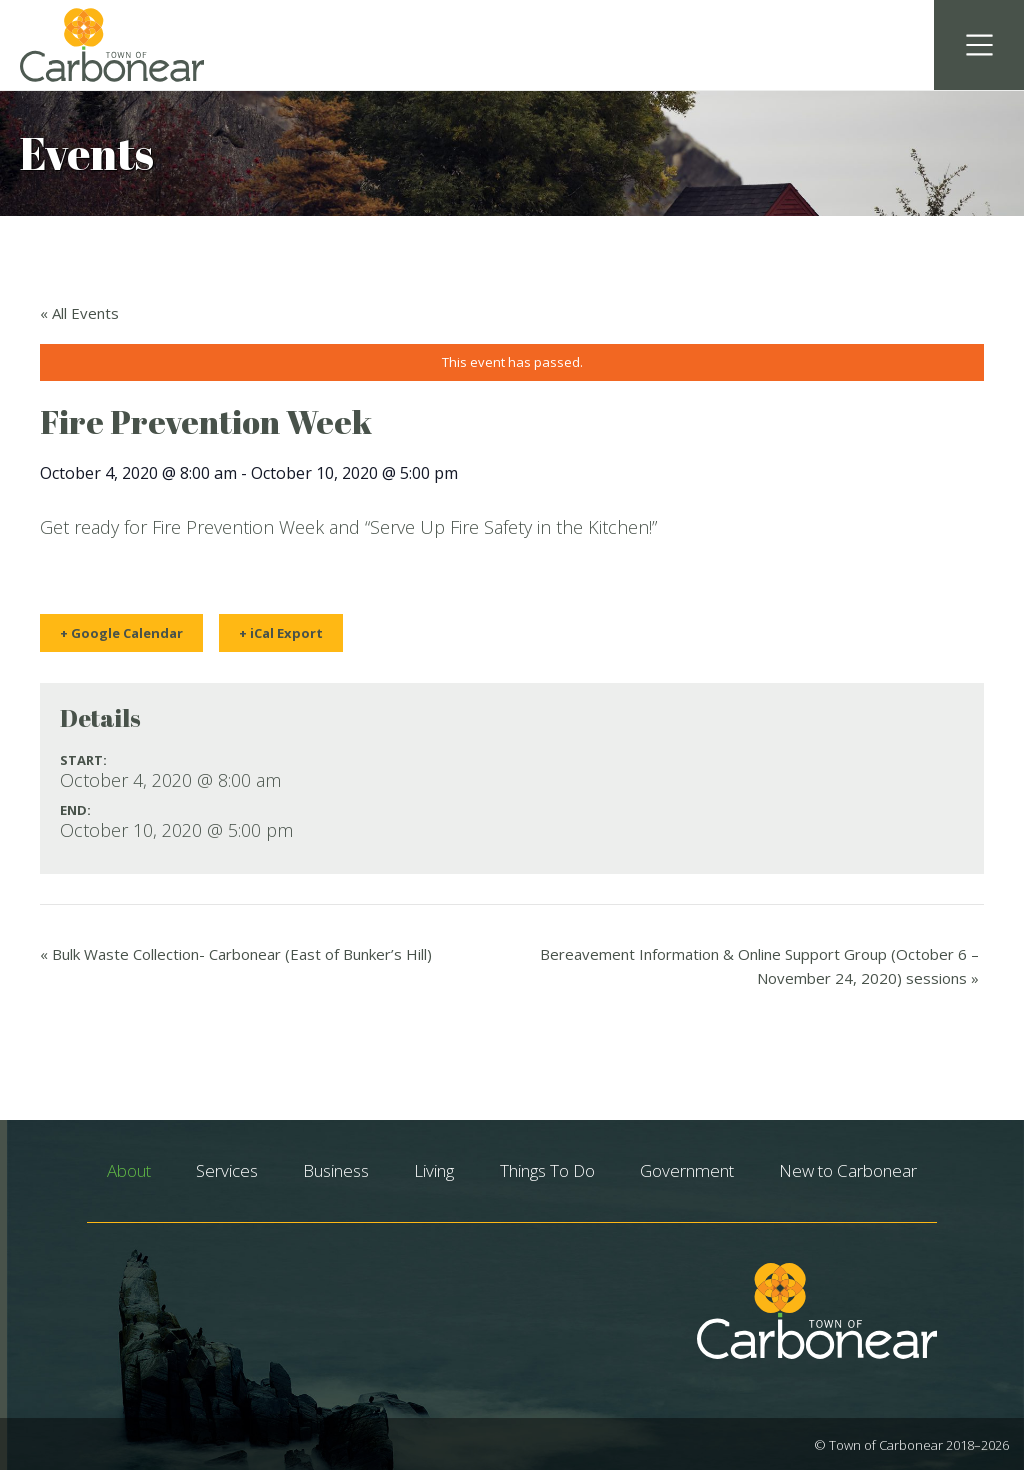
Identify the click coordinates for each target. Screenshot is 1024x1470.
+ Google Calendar (121, 633)
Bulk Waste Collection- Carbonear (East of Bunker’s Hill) (236, 954)
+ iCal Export (281, 633)
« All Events (79, 313)
